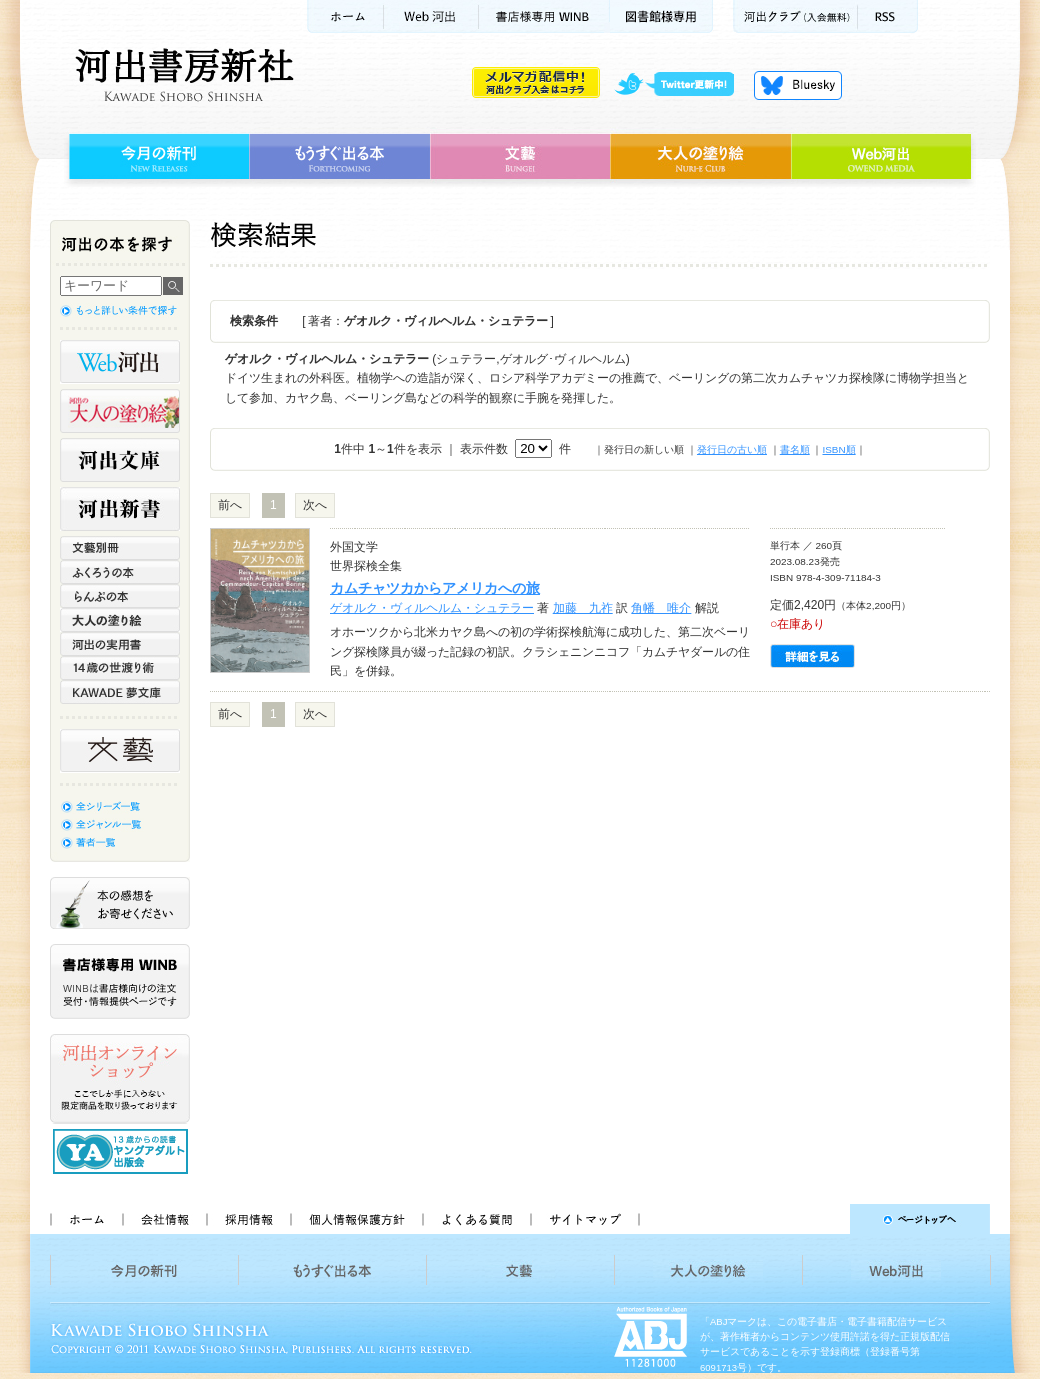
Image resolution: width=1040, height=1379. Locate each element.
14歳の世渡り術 (120, 668)
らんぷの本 (120, 596)
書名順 (795, 449)
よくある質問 (476, 1219)
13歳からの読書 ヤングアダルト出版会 (123, 1151)
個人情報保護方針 (356, 1219)
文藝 (520, 157)
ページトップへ (823, 1219)
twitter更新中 (681, 85)
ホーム (345, 16)
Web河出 (431, 16)
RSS (888, 16)
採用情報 (248, 1219)
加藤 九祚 (583, 608)
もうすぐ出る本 (339, 157)
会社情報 (164, 1219)
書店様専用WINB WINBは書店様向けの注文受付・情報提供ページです (120, 981)
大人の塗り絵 (700, 157)
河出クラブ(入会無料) (795, 16)
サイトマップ (585, 1219)
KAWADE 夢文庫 (120, 692)
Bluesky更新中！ (798, 85)
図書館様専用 (661, 16)
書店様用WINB (544, 16)
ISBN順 (838, 449)
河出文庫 (120, 460)
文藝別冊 (120, 548)
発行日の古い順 (732, 449)
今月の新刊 (156, 157)
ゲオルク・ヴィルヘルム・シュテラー (432, 608)
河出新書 (120, 509)
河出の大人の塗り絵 (120, 411)
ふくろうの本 (120, 572)
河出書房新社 (181, 75)
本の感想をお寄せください (120, 903)
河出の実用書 (120, 644)
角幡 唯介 (661, 608)
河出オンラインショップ (120, 1079)
